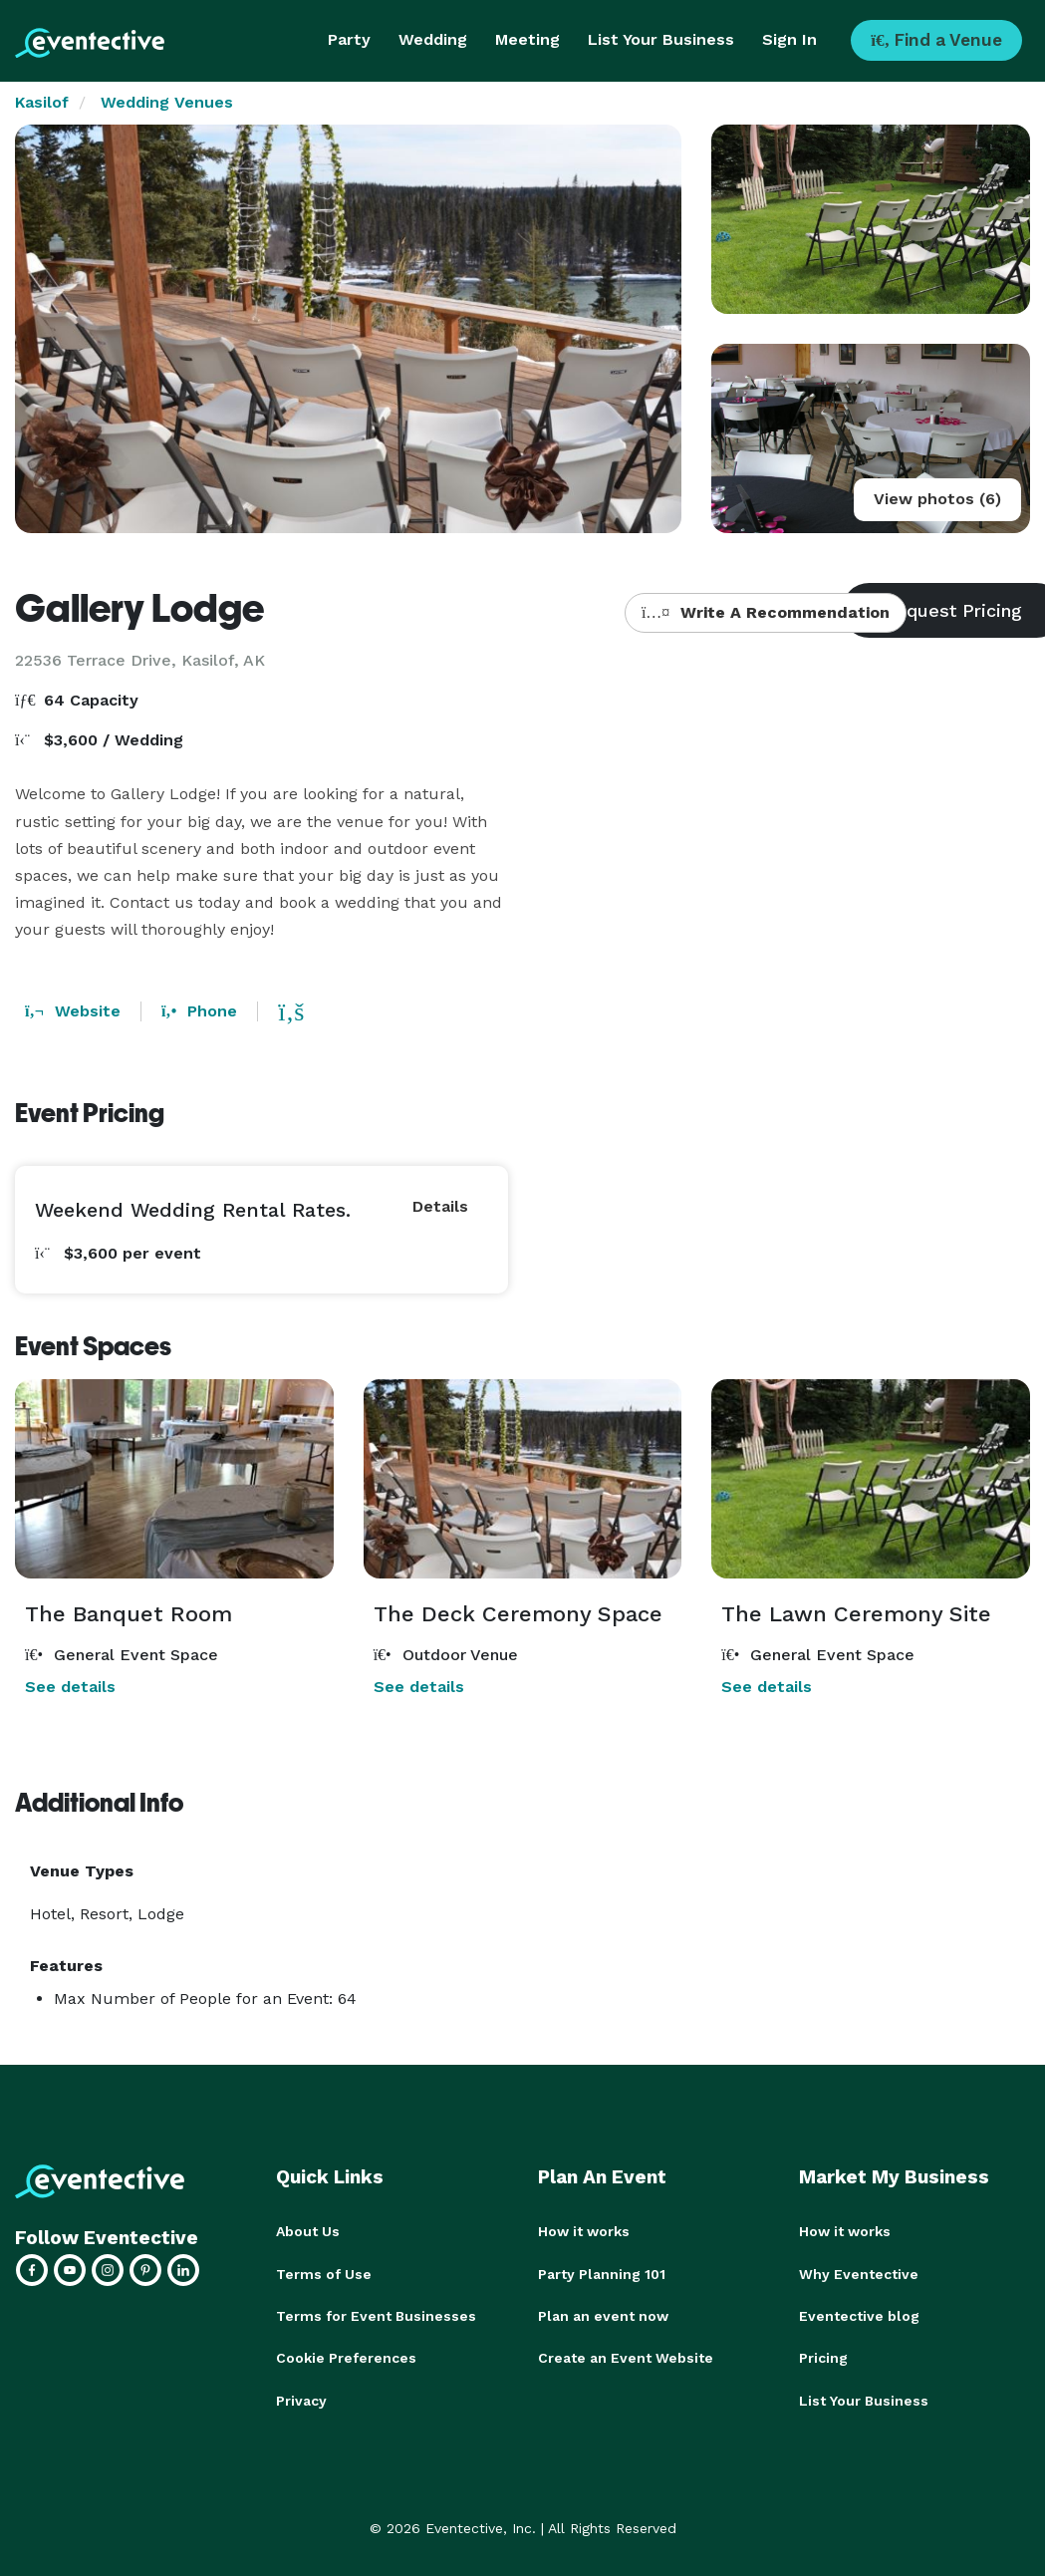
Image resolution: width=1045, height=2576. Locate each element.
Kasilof (42, 102)
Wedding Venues (167, 102)
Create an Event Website (625, 2357)
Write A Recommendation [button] (766, 612)
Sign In (789, 39)
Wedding (432, 39)
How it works (584, 2231)
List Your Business (661, 39)
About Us (308, 2231)
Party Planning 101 (601, 2273)
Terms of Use (324, 2273)
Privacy (301, 2399)
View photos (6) (937, 498)
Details (440, 1206)
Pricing (823, 2357)
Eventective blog (859, 2315)
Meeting (527, 39)
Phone (199, 1011)
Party (349, 39)
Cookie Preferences (346, 2357)
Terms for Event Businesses (376, 2315)
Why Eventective (858, 2273)
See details (70, 1686)
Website (73, 1011)
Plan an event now (603, 2315)
